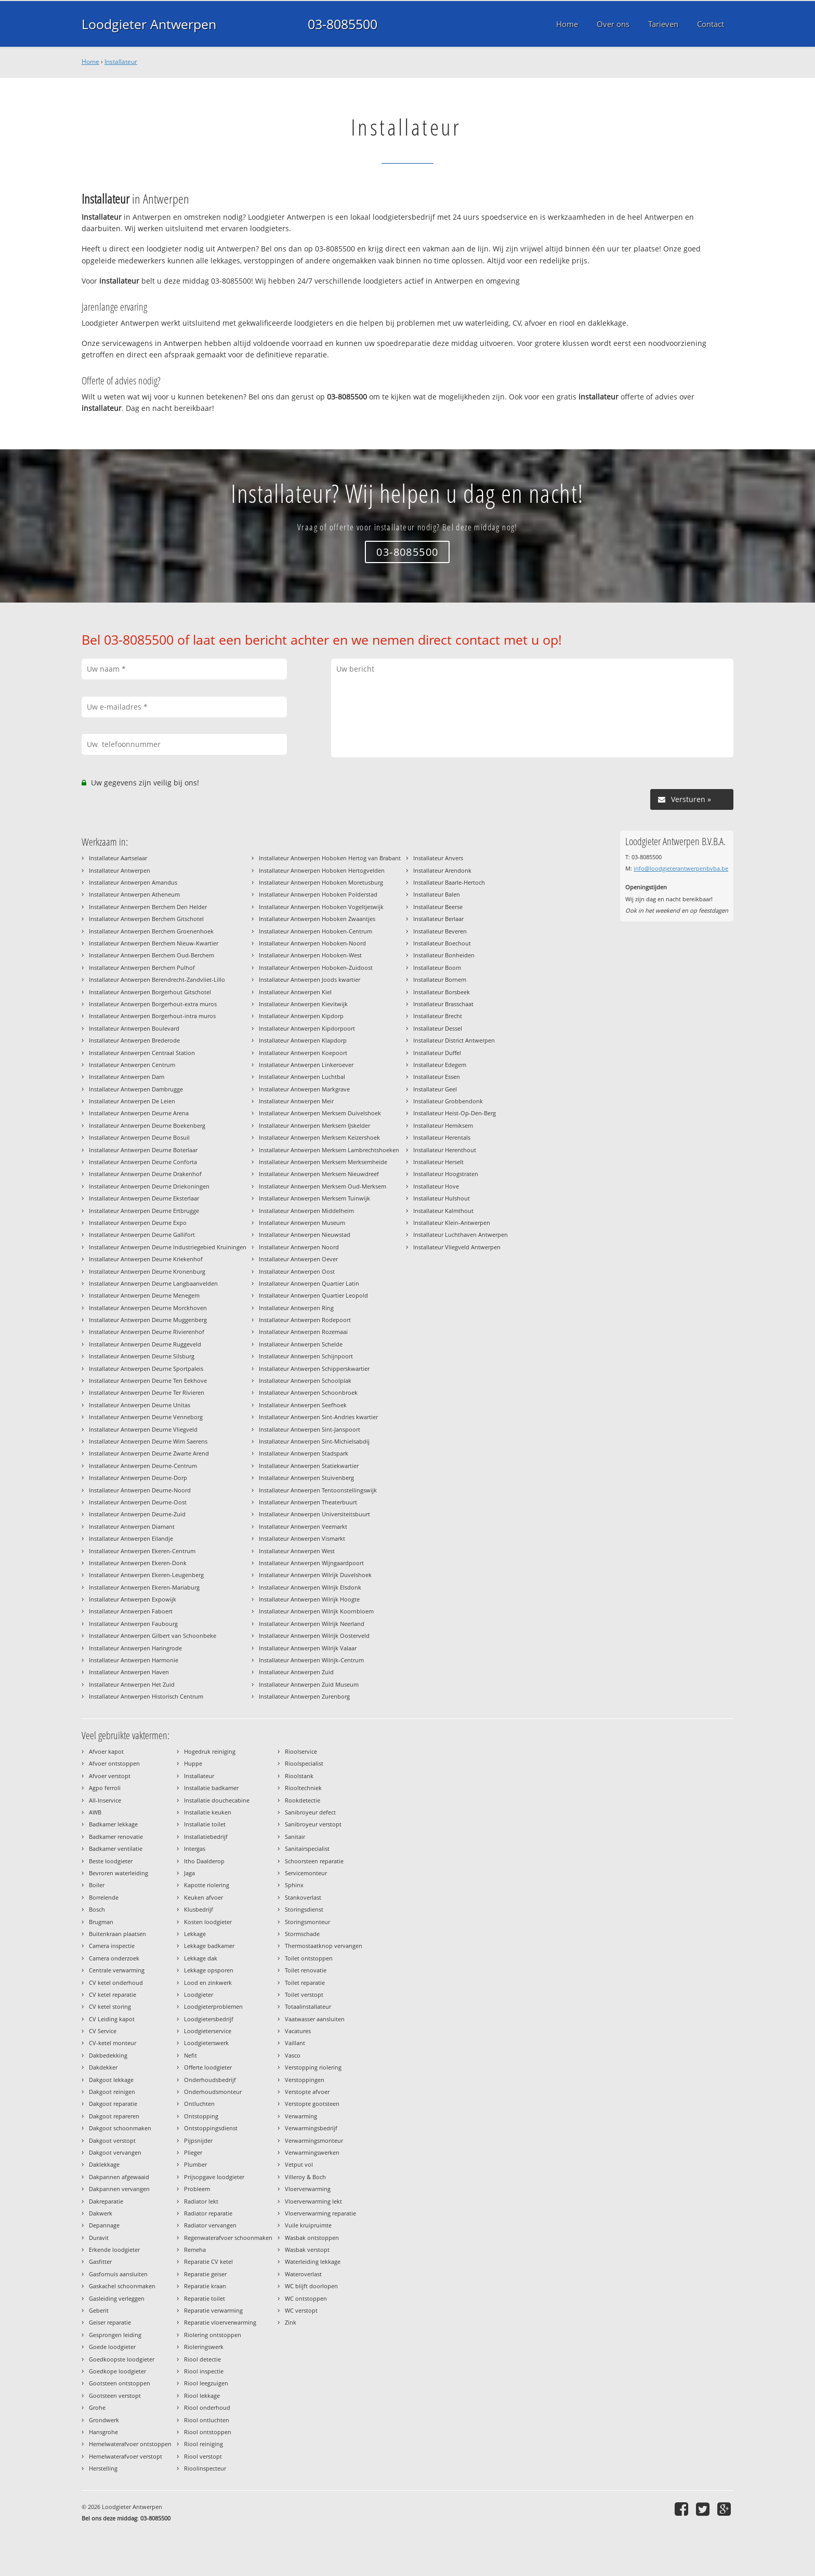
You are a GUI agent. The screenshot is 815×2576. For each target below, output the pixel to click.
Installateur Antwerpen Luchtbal (302, 1076)
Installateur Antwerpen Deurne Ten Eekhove (148, 1380)
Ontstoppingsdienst (211, 2128)
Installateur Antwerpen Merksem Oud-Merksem (322, 1186)
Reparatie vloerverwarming (220, 2322)
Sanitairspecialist (307, 1848)
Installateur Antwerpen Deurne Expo (138, 1222)
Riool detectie (202, 2359)
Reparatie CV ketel (208, 2261)
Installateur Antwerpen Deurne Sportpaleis (146, 1368)
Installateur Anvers (438, 858)
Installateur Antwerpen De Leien (132, 1101)
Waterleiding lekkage (312, 2261)
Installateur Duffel (437, 1053)
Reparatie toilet (204, 2298)
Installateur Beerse (438, 907)
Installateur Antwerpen (119, 870)
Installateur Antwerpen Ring (296, 1308)
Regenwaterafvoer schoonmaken (228, 2237)
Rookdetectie (302, 1800)
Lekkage (195, 1934)
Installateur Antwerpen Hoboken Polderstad (318, 894)
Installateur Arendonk (442, 870)
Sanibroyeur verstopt (313, 1824)
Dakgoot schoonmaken (120, 2128)
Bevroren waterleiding (118, 1873)
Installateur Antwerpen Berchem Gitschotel (146, 919)
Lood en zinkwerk (208, 1982)
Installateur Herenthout (444, 1150)
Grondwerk (104, 2420)
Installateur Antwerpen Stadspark (303, 1453)
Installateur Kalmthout (443, 1210)
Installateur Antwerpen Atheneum (134, 894)
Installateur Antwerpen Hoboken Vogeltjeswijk (321, 907)
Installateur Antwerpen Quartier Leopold (313, 1295)
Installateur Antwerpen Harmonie (133, 1660)
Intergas (194, 1848)
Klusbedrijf (198, 1909)
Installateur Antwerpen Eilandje (131, 1538)
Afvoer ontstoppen (114, 1763)
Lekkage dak (200, 1958)
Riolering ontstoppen (212, 2335)
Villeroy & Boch (305, 2177)
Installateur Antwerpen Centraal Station (142, 1053)
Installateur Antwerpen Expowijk (132, 1599)
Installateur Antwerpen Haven (129, 1672)
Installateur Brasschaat (443, 1004)
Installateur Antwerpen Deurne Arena (139, 1113)
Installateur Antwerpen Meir (296, 1101)
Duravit (99, 2237)
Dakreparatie (106, 2201)
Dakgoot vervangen (115, 2152)
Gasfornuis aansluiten (118, 2274)
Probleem (197, 2189)
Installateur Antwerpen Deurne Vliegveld (143, 1429)
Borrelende (104, 1897)
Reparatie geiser (205, 2274)
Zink (290, 2322)
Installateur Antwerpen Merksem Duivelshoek (320, 1113)
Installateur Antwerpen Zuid (296, 1672)
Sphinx (294, 1885)
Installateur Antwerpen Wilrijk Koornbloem (316, 1611)
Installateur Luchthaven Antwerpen (460, 1234)
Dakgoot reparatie (113, 2103)
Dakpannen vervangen (119, 2189)
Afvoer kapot (106, 1751)
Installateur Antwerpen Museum (302, 1222)
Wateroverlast (303, 2274)
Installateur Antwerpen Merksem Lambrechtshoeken (329, 1150)
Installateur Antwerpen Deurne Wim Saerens (148, 1441)
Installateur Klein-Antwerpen (451, 1222)
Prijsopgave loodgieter (214, 2177)
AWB (95, 1812)
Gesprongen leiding (115, 2335)
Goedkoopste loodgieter (121, 2359)
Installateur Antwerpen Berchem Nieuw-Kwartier (153, 943)
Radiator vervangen (210, 2225)
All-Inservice (105, 1800)
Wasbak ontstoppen (312, 2237)
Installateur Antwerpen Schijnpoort (306, 1356)
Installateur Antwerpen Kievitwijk (303, 1004)
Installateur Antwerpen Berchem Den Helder (148, 907)
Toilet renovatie (305, 1970)
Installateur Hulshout (441, 1198)
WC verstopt (301, 2310)
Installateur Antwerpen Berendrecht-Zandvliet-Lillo (157, 979)
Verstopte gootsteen (312, 2103)
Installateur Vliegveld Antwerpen (457, 1247)
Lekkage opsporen (208, 1970)
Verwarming (301, 2116)
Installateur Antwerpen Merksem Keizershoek (319, 1137)
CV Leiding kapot (112, 2019)
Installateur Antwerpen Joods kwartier (309, 979)
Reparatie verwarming (213, 2310)
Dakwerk (100, 2213)
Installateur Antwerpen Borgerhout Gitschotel (150, 992)
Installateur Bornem (439, 979)
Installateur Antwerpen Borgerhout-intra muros (152, 1016)
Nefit (190, 2055)
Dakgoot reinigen (112, 2091)
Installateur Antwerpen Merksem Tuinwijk (314, 1198)
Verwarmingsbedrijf (311, 2128)
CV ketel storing (110, 2006)
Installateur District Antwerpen (454, 1040)
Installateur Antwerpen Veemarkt (303, 1526)
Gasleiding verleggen (116, 2298)
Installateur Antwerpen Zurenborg (304, 1696)
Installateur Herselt (438, 1162)
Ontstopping (201, 2116)
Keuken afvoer (203, 1897)
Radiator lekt (201, 2201)
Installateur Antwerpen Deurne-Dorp (138, 1477)
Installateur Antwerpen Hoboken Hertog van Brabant (330, 858)
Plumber (195, 2164)
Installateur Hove (436, 1186)
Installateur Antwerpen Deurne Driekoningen (149, 1186)
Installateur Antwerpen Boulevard (134, 1028)
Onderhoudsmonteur (213, 2091)
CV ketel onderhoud (116, 1982)
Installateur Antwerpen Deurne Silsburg (141, 1356)
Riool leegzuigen (206, 2383)
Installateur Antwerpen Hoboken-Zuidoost (316, 967)
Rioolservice (301, 1751)
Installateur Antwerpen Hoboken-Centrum (315, 931)
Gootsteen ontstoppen (119, 2383)
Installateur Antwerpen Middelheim (306, 1210)
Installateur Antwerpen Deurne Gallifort (142, 1234)
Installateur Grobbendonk (448, 1101)
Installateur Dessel (437, 1028)
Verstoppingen (304, 2080)
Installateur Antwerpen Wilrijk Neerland (311, 1623)
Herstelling (103, 2468)
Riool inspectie (204, 2371)
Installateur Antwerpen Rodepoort (305, 1320)
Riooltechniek (303, 1788)
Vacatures (298, 2031)
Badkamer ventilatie (115, 1848)
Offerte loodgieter (208, 2067)
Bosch (97, 1909)
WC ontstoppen (306, 2298)
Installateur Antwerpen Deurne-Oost (138, 1502)
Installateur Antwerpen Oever (298, 1259)
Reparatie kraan (205, 2286)
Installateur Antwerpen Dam (126, 1076)
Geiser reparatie (110, 2322)
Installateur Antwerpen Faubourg (133, 1623)
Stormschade (302, 1934)
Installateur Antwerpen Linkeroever (306, 1065)
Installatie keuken (207, 1812)
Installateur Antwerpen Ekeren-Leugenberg (146, 1575)
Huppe (193, 1763)
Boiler (96, 1885)
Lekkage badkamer (209, 1946)
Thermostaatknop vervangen (323, 1946)
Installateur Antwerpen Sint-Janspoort (309, 1429)
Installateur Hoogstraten (445, 1174)
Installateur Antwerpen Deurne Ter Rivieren (146, 1392)
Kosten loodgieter (208, 1922)
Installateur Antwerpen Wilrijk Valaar (308, 1648)
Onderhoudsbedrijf (210, 2080)
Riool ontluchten (206, 2420)
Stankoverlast (303, 1897)
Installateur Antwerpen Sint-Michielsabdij (314, 1441)
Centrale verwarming (116, 1970)
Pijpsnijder (198, 2140)
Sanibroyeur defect (310, 1812)
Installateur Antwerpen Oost (297, 1271)
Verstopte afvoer (307, 2091)
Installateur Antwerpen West (297, 1551)
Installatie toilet (205, 1824)
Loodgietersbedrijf (208, 2019)
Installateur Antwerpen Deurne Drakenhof (145, 1174)
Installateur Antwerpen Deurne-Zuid (137, 1514)
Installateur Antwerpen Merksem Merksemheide (323, 1162)
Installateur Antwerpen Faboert (131, 1611)
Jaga (189, 1873)
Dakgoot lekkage (111, 2080)
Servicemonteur (306, 1873)
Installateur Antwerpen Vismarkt (302, 1538)
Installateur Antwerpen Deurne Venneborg (146, 1417)
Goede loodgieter (112, 2347)
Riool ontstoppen (207, 2432)
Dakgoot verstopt (112, 2140)
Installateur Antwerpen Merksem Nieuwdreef (319, 1174)
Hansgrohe (103, 2432)
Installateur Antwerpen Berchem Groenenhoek (151, 931)
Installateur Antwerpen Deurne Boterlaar (143, 1150)
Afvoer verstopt (109, 1776)
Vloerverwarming (308, 2189)
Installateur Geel (435, 1089)
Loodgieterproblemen (213, 2006)
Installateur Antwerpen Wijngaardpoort (311, 1563)
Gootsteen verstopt (115, 2395)
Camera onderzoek (114, 1958)
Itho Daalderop (204, 1861)
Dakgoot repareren (114, 2116)
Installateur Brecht (437, 1016)
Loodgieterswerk (206, 2043)
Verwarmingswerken (312, 2152)
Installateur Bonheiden (444, 955)
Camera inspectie (112, 1946)
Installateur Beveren (440, 931)
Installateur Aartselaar (118, 858)
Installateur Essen (436, 1076)
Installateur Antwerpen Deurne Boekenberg (147, 1125)
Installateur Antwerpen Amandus (133, 882)
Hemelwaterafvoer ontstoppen (130, 2444)
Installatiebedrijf (206, 1836)
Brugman (101, 1922)
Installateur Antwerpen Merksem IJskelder (314, 1125)
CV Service (102, 2031)
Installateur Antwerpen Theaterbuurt (308, 1502)
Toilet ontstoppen (309, 1958)
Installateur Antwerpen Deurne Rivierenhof (146, 1332)
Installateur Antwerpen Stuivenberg (306, 1477)
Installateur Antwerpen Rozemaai (303, 1332)
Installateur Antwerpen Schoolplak (305, 1380)
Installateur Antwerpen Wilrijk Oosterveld (314, 1635)
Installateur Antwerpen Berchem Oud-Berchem (151, 955)
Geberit (99, 2310)
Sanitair (295, 1836)
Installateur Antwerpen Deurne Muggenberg (148, 1320)
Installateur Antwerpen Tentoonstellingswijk (318, 1490)
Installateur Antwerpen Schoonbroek (308, 1392)
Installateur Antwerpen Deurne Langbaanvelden (153, 1283)
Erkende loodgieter (114, 2249)
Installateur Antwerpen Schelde (301, 1344)
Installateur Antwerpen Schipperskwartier (314, 1368)
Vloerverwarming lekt (313, 2201)
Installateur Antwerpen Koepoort (303, 1053)
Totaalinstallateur (308, 2006)
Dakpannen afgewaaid (119, 2177)
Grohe (97, 2407)
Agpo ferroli (105, 1788)
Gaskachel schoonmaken (122, 2286)
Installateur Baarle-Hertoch (449, 882)
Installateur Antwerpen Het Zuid (132, 1684)
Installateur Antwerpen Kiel (295, 992)
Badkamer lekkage (113, 1824)
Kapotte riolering (206, 1885)
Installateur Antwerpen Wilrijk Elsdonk (310, 1587)
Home (90, 61)
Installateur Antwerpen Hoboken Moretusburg (321, 882)
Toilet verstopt (304, 1994)
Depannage (104, 2225)
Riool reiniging (203, 2444)
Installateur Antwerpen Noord (299, 1247)
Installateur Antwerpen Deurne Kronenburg (147, 1271)
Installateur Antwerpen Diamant (132, 1526)
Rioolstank (299, 1776)
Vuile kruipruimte (308, 2225)
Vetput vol (299, 2164)
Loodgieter (198, 1994)
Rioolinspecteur (205, 2468)
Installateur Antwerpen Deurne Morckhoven (148, 1308)
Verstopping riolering (313, 2067)
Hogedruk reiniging (209, 1751)
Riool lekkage (202, 2395)
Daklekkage (104, 2164)
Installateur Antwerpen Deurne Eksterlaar (144, 1198)
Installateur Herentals (441, 1137)
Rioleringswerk (204, 2347)
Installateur (120, 61)
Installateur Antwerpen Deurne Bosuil (139, 1137)
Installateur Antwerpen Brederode (134, 1040)
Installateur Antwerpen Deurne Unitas (139, 1405)
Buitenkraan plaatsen (117, 1934)
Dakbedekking (108, 2055)
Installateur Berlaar (438, 919)
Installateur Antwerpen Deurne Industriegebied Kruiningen (167, 1247)
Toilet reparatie (305, 1982)
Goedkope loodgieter (117, 2371)
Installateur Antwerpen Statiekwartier (309, 1466)
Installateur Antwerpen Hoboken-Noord (312, 943)
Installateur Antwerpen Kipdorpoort (307, 1028)
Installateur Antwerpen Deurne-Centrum (143, 1466)
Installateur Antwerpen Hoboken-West (310, 955)
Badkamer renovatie (116, 1836)
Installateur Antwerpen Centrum (132, 1065)
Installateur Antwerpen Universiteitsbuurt (314, 1514)
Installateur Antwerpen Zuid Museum (309, 1684)
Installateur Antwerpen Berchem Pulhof (142, 967)
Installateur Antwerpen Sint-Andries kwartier (318, 1417)
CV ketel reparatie (112, 1994)
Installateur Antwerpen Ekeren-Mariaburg (144, 1587)
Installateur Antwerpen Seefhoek (303, 1405)
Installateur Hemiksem (443, 1125)
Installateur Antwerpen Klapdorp (303, 1040)
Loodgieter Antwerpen (149, 24)
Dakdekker (103, 2067)
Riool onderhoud (207, 2407)
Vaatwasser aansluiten (315, 2019)
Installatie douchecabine (216, 1800)
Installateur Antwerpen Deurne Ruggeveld (145, 1344)
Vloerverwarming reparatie (320, 2213)
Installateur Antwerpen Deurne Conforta (143, 1162)
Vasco (292, 2055)
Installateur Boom (437, 967)
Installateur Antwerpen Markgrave (304, 1089)
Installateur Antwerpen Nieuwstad (304, 1234)
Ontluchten (199, 2103)
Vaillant (295, 2043)
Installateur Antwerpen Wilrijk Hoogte (309, 1599)
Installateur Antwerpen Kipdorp (301, 1016)
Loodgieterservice (207, 2031)
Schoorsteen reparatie (314, 1861)
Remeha (195, 2249)
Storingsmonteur (307, 1922)
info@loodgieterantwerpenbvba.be (681, 868)
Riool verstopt (203, 2456)
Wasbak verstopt (307, 2249)
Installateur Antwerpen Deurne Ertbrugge (144, 1210)
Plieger (193, 2152)
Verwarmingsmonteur (314, 2140)
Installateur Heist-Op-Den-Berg (454, 1113)
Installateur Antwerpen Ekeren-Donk (138, 1563)
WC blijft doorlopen (311, 2286)
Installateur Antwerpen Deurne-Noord (140, 1490)
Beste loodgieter (111, 1861)
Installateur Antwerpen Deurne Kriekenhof (146, 1259)
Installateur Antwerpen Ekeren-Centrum (142, 1551)
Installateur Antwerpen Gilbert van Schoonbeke (152, 1635)
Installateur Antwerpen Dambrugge (136, 1089)
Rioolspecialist (304, 1763)
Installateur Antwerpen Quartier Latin (309, 1283)
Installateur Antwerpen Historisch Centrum (146, 1696)
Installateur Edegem (439, 1065)
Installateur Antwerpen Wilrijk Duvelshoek (315, 1575)
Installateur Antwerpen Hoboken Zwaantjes (317, 919)
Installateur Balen (436, 894)
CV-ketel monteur (112, 2043)
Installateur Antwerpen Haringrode (135, 1648)
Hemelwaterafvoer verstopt (125, 2456)
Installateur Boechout (442, 943)
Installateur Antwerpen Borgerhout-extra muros (153, 1004)
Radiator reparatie (208, 2213)
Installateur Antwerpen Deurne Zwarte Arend (149, 1453)
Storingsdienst (304, 1909)
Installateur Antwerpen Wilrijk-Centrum (311, 1660)
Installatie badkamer (211, 1788)
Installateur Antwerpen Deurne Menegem (144, 1295)
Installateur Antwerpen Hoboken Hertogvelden (322, 870)
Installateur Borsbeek (441, 992)
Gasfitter (100, 2261)
